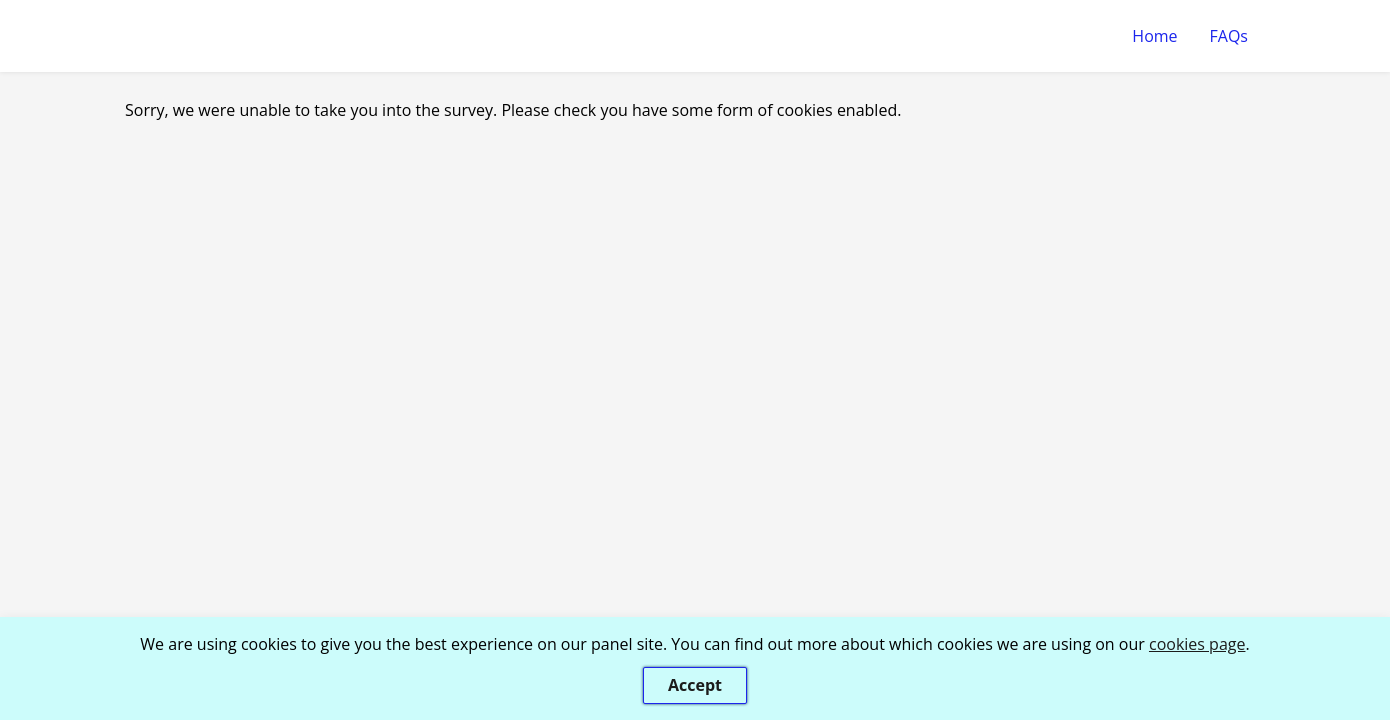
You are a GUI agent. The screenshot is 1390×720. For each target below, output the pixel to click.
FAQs (1229, 36)
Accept (695, 685)
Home (1154, 36)
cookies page (1197, 644)
